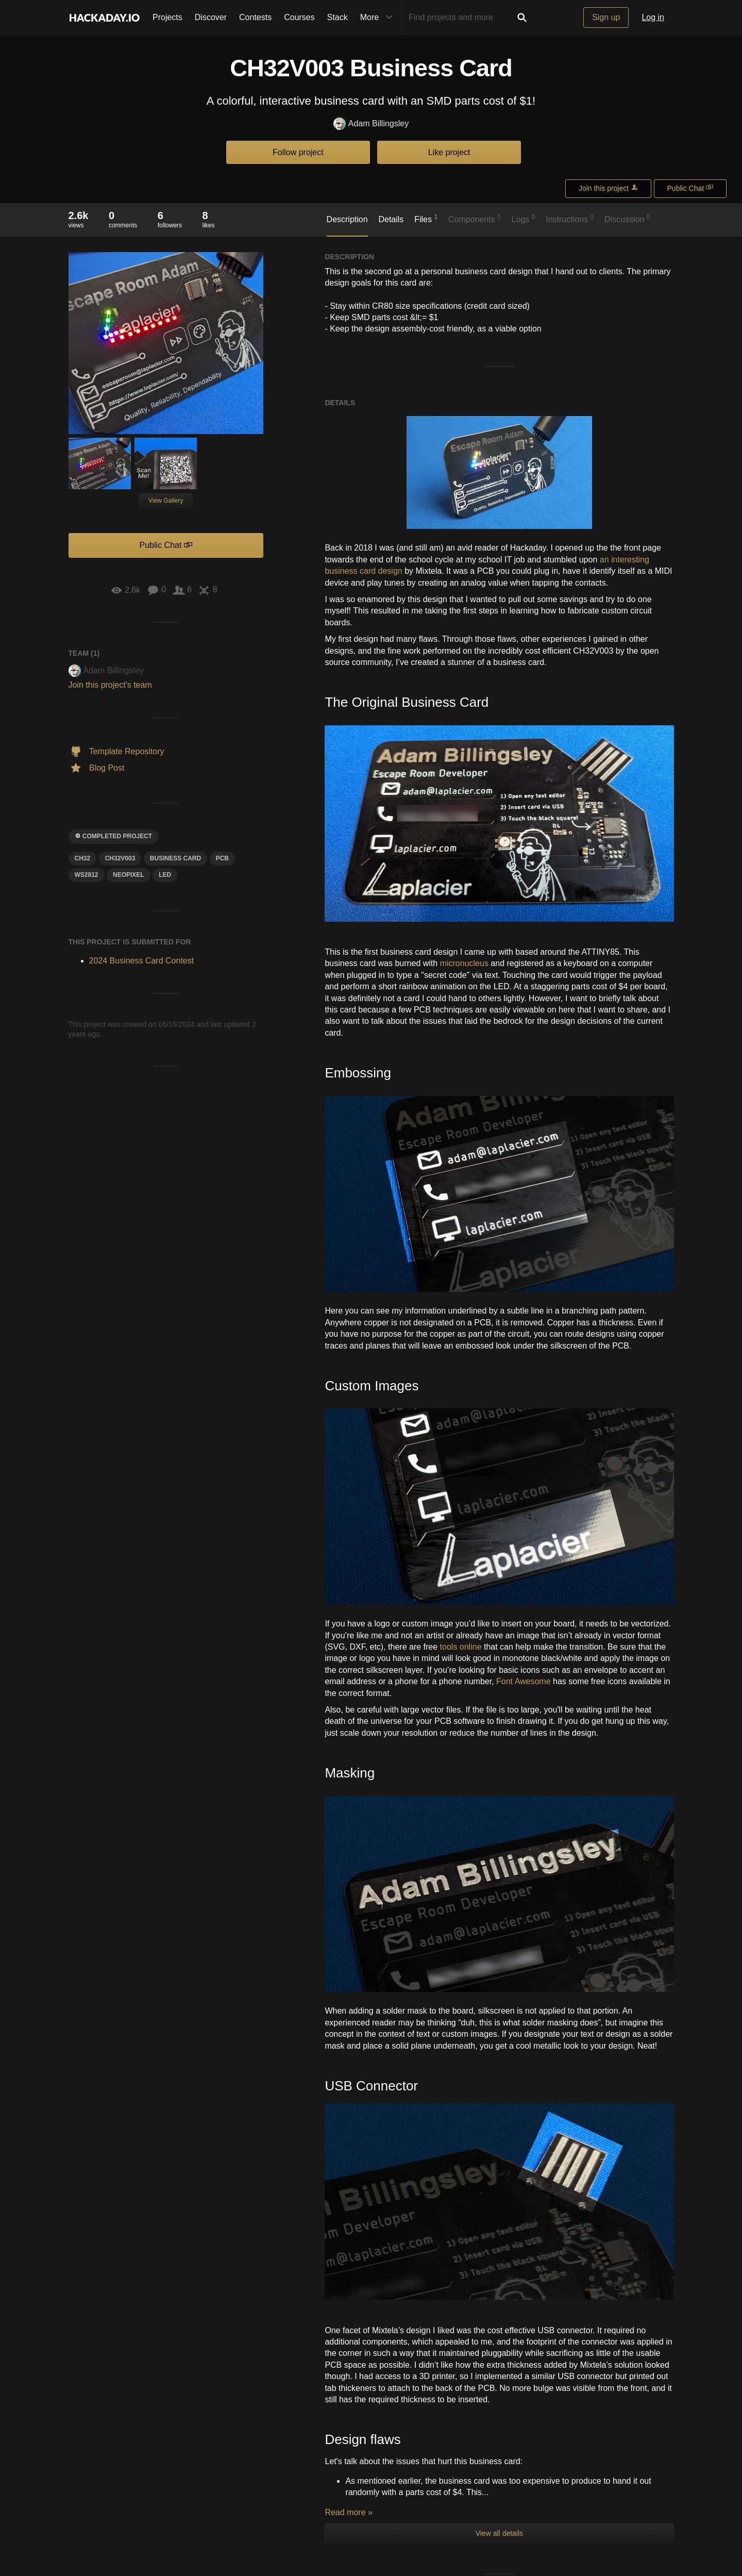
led (165, 874)
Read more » (349, 2119)
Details (390, 219)
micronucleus (464, 963)
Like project (449, 152)
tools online (461, 1646)
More (378, 17)
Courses (299, 17)
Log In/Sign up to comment (375, 2496)
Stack (337, 17)
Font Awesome (523, 1681)
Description (347, 219)
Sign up (606, 17)
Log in (653, 17)
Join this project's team (110, 684)
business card (175, 858)
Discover (211, 17)
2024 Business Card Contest (141, 960)
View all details (499, 2141)
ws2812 (86, 874)
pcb (222, 858)
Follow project (298, 152)
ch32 (83, 858)
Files (425, 218)
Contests (255, 17)
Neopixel (128, 874)
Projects (167, 17)
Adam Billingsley (371, 124)
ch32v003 (120, 858)
